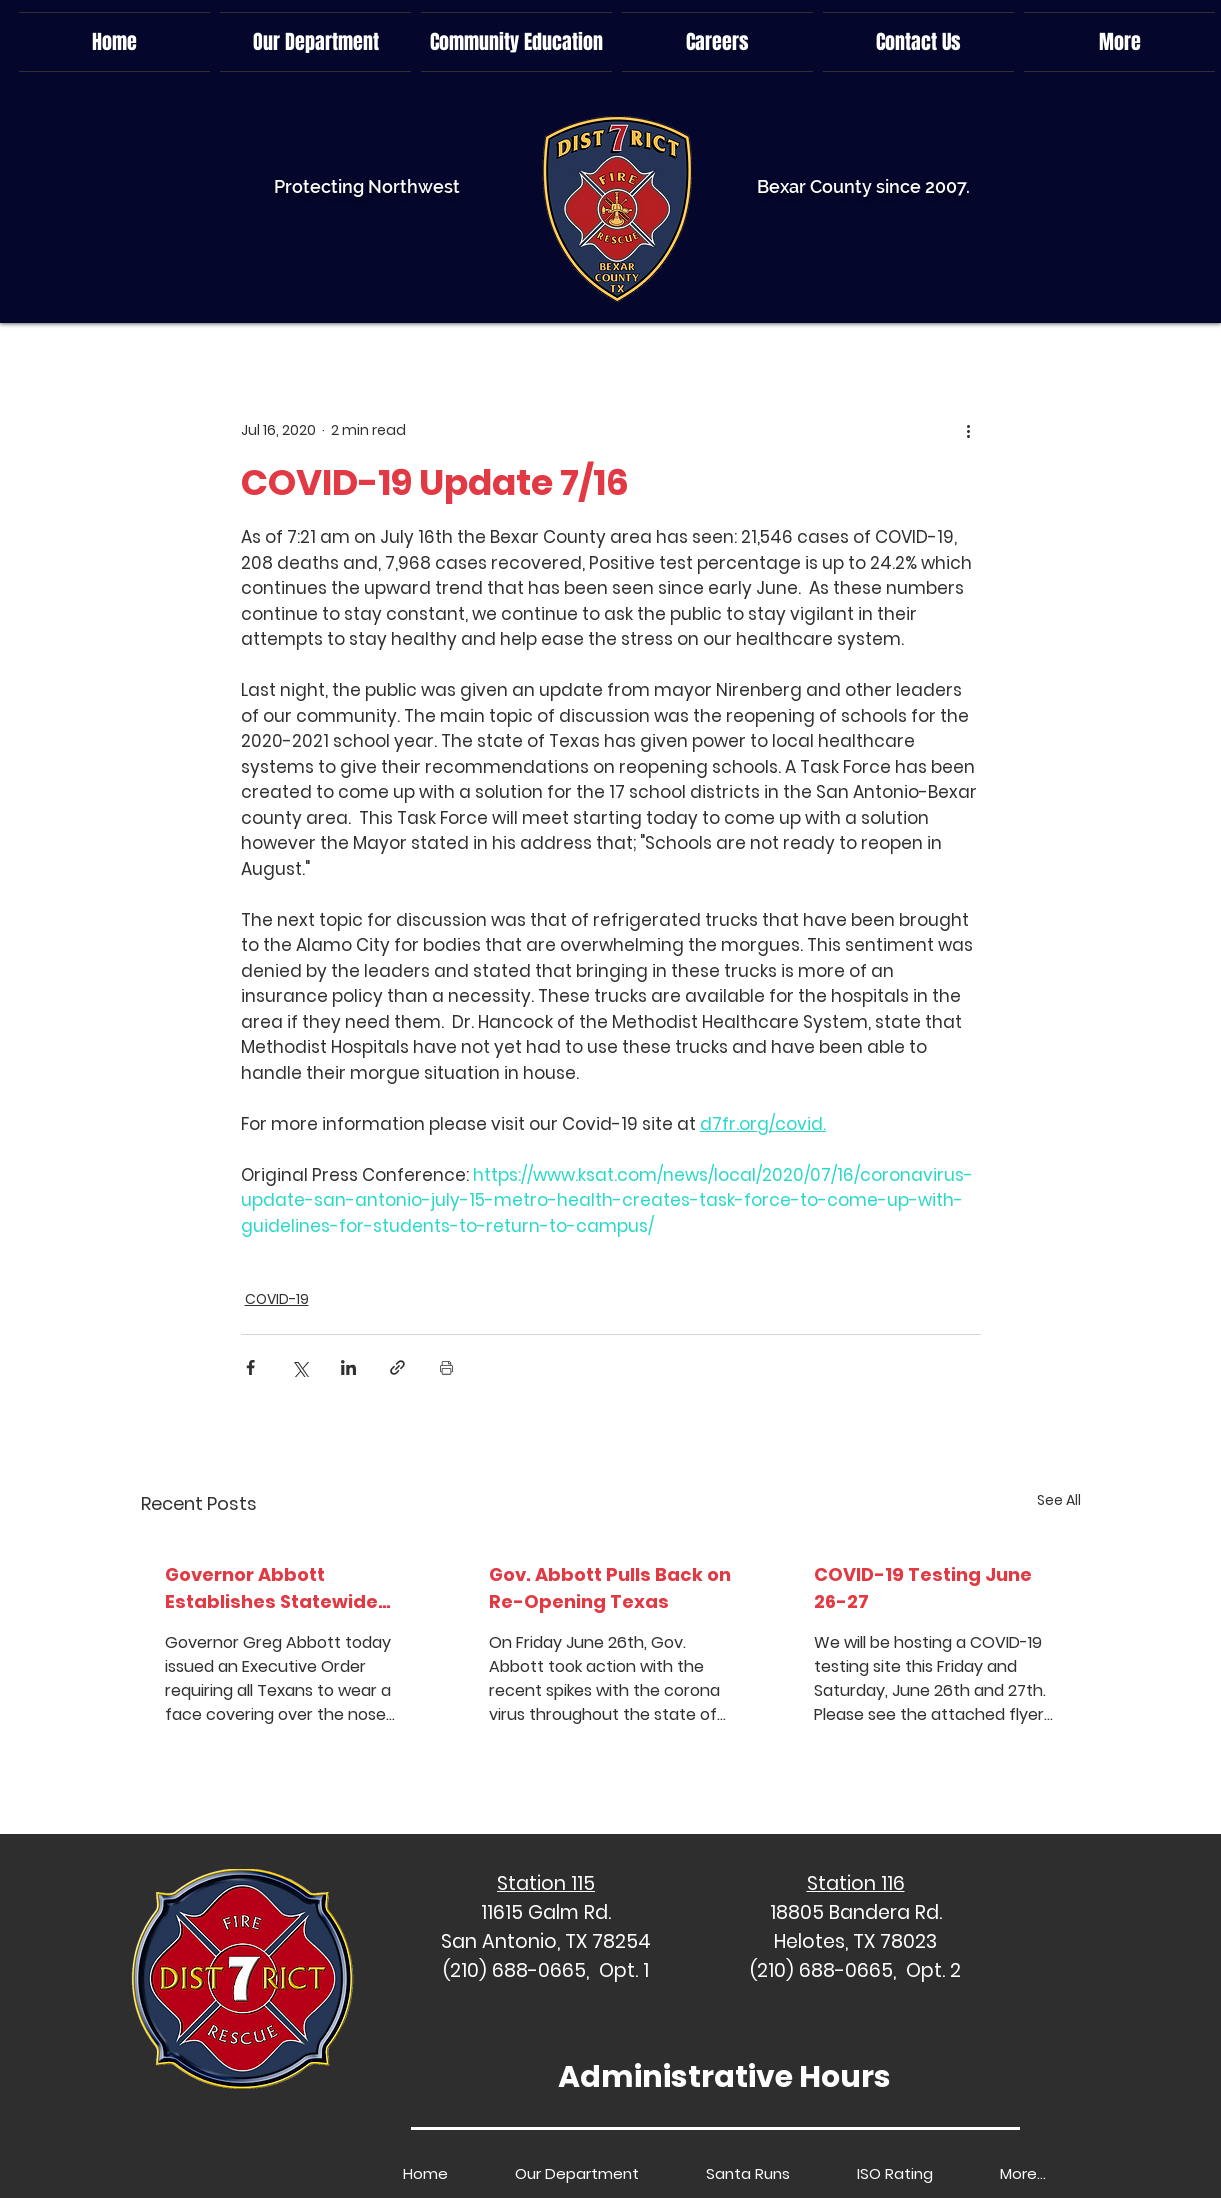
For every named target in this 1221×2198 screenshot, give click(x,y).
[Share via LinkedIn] (348, 1367)
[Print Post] (446, 1367)
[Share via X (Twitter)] (299, 1367)
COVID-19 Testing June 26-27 (923, 1588)
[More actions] (969, 430)
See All (1059, 1500)
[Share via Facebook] (250, 1367)
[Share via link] (397, 1367)
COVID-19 (277, 1299)
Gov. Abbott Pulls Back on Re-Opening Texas (610, 1588)
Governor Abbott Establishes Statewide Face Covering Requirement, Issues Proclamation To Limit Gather (271, 1588)
